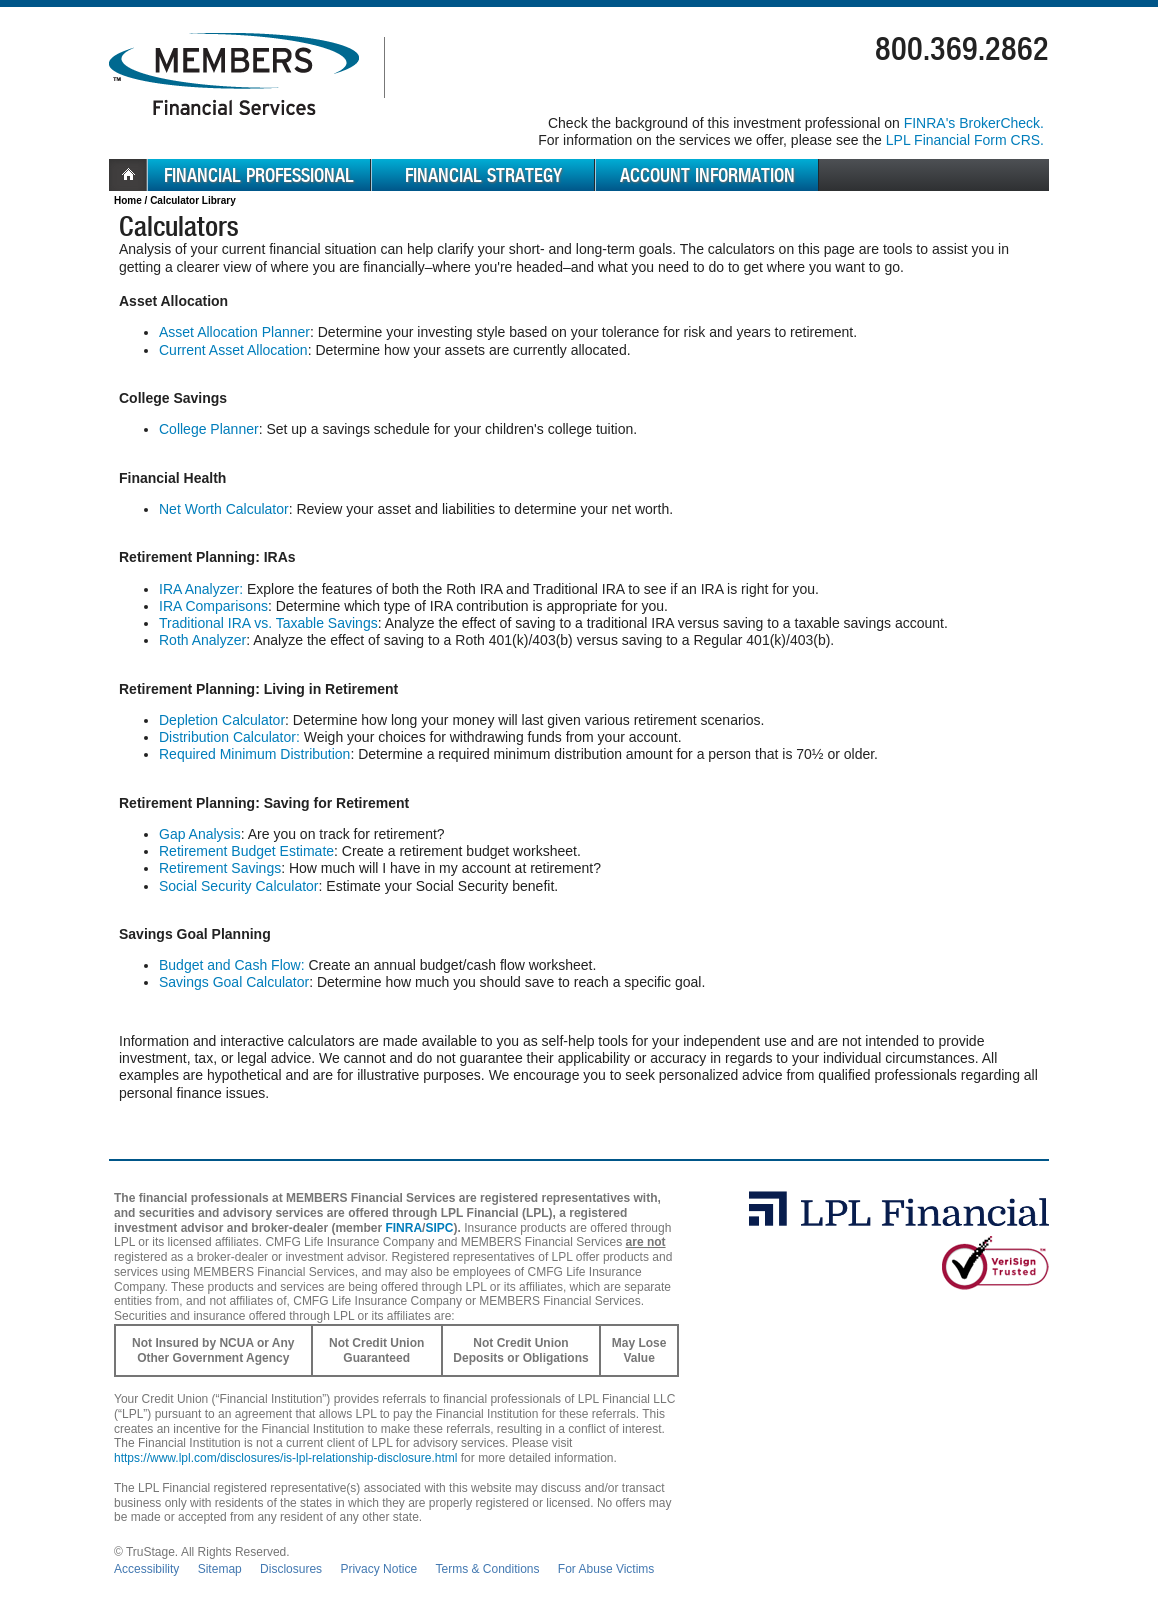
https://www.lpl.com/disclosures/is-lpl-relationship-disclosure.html (285, 1458)
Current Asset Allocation (233, 350)
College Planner (209, 429)
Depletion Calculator (222, 720)
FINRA (403, 1228)
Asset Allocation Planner (234, 332)
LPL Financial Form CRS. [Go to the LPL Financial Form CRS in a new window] (965, 140)
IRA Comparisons (213, 606)
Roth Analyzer (202, 640)
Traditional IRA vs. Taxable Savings (268, 623)
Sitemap (220, 1569)
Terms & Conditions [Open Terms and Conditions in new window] (487, 1569)
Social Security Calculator (239, 886)
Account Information (707, 175)
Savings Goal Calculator (234, 982)
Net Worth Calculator (224, 509)
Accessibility (146, 1569)
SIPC (439, 1228)
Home (128, 200)
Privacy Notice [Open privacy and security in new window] (378, 1569)
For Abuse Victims (606, 1569)
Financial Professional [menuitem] (259, 175)
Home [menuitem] (128, 175)
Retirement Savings (220, 868)
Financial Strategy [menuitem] (483, 175)
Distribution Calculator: (229, 737)
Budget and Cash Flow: (232, 965)
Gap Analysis (200, 834)
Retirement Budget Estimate (246, 851)
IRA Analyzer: (201, 589)
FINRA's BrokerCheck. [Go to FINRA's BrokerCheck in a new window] (974, 123)
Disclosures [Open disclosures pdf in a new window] (291, 1569)
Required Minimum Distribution (254, 754)
